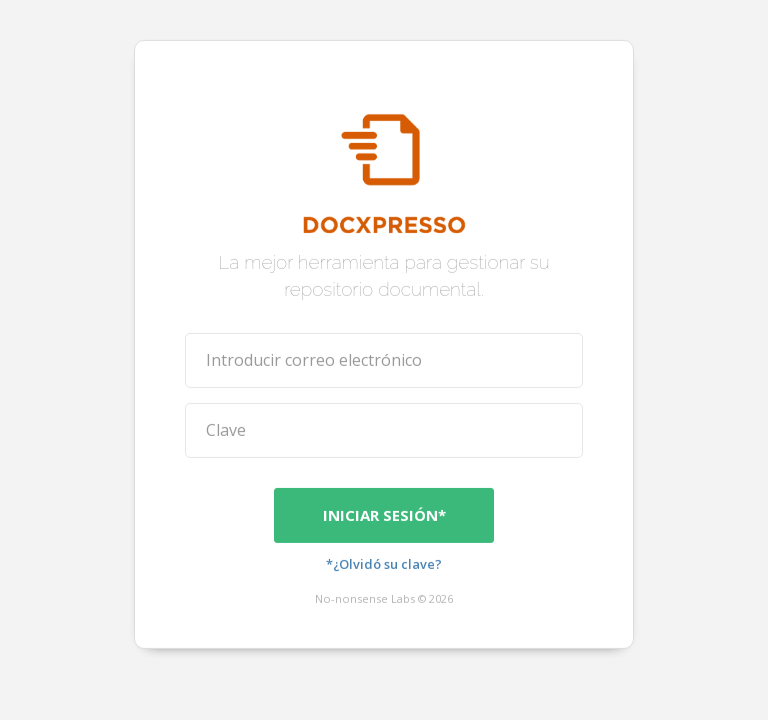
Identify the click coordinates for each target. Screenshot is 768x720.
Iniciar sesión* (384, 514)
